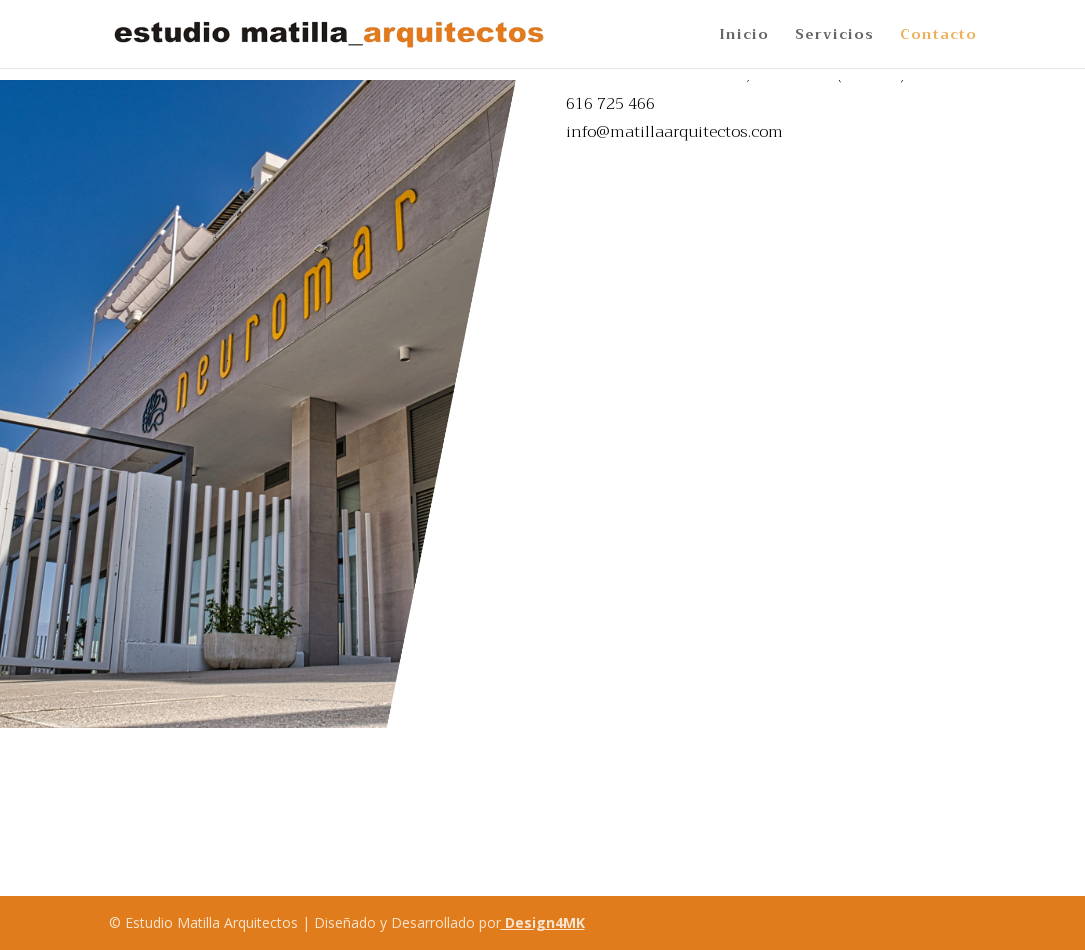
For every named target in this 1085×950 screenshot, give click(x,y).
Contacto (938, 36)
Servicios (834, 36)
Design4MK (543, 922)
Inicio (744, 36)
